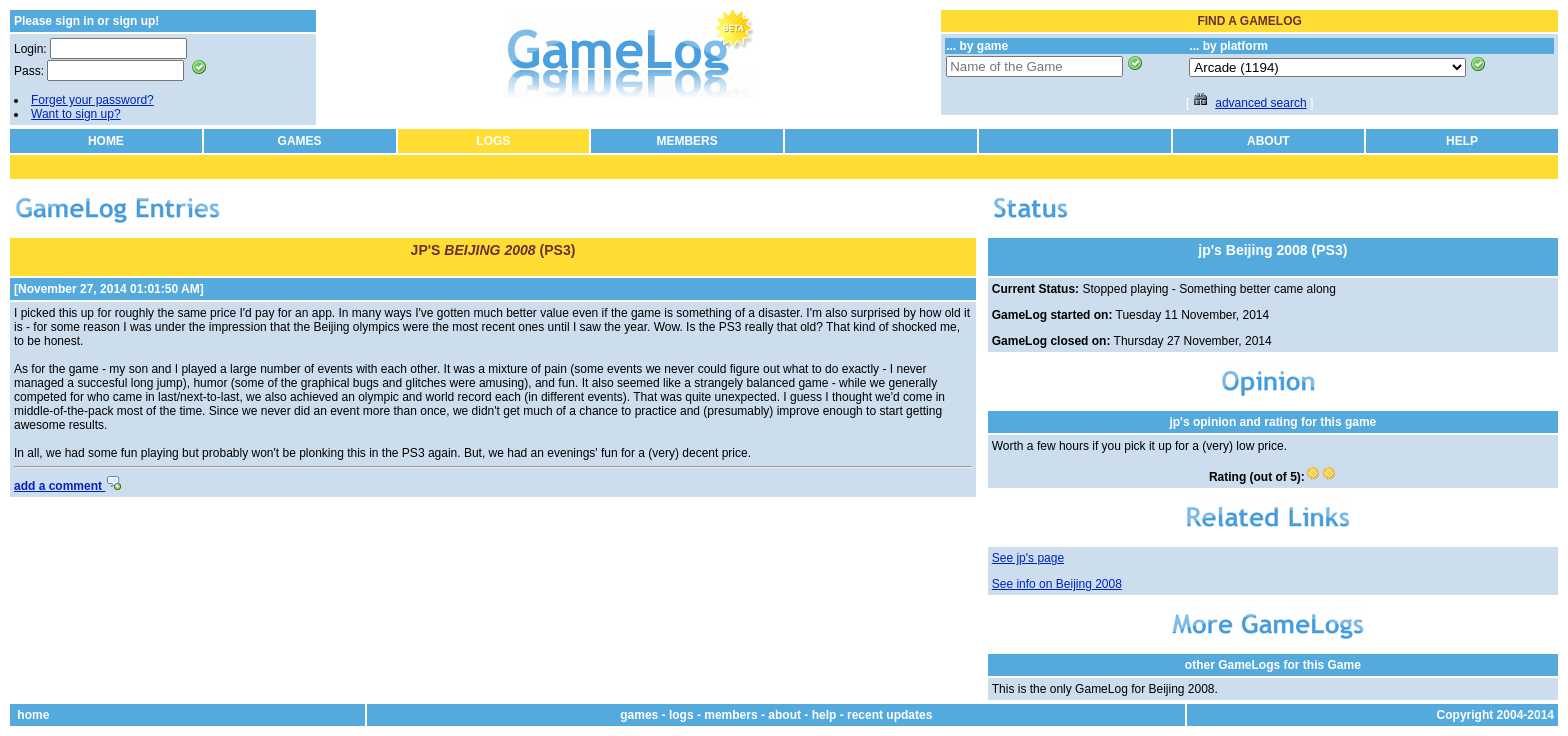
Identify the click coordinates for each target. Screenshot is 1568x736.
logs (681, 715)
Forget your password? (92, 100)
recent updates (889, 715)
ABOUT (1268, 141)
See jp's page (1028, 558)
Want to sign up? (76, 114)
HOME (106, 141)
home (33, 715)
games (639, 715)
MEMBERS (686, 141)
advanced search (1260, 103)
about (784, 715)
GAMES (300, 141)
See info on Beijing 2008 (1057, 584)
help (824, 715)
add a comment (67, 486)
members (730, 715)
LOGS (493, 141)
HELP (1462, 141)
